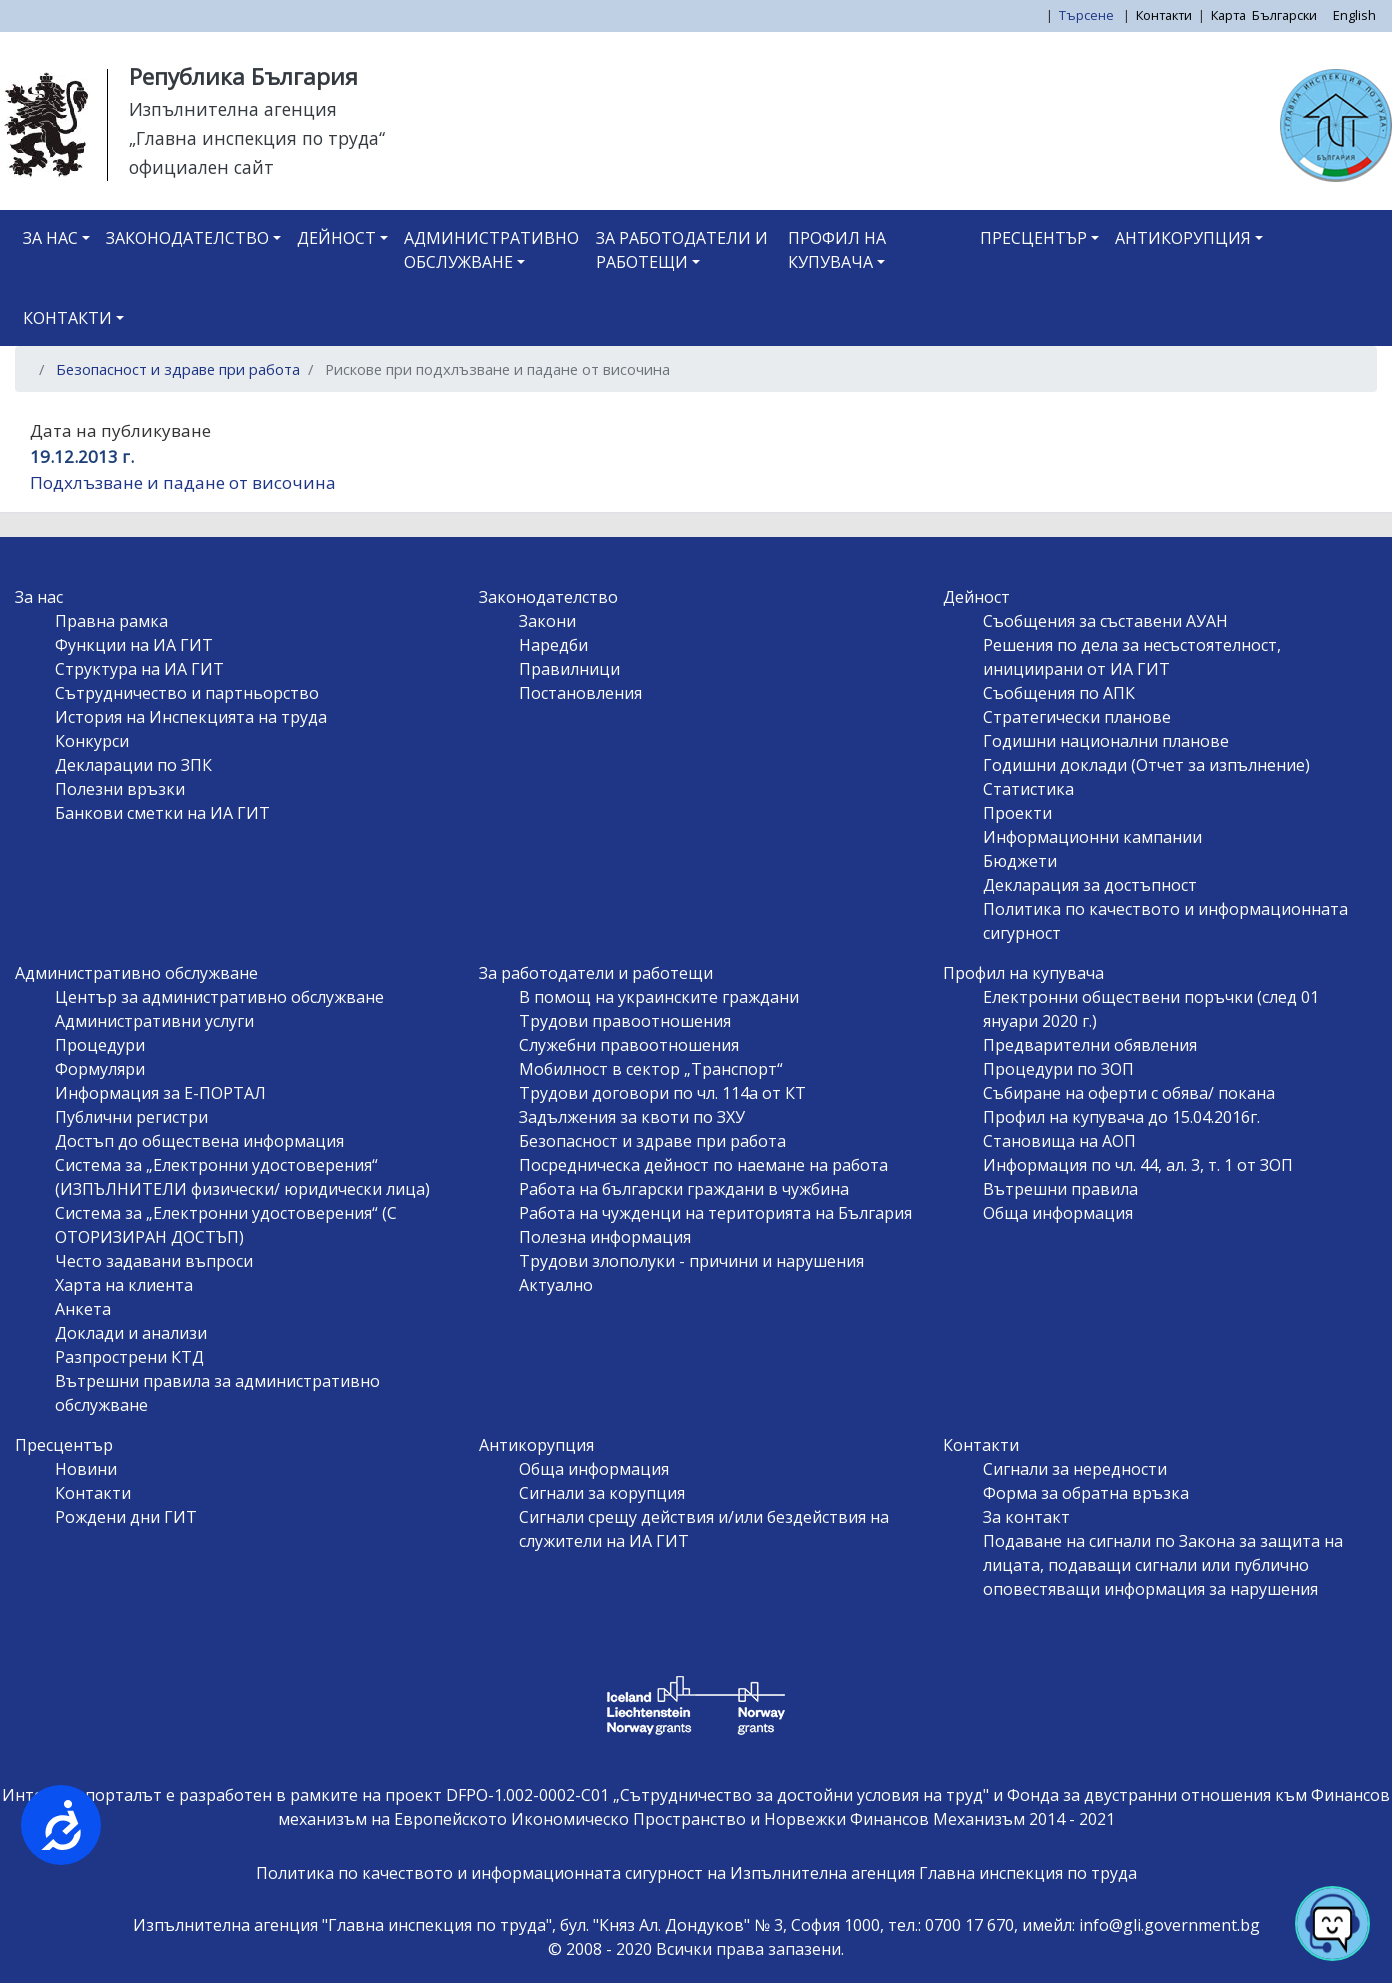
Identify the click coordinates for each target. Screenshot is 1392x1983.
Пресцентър (1033, 238)
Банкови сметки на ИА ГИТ (162, 813)
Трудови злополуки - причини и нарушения (691, 1261)
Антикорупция (1183, 238)
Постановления (580, 693)
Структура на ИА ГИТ (139, 669)
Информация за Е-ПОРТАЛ (160, 1093)
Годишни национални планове (1106, 741)
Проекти (1017, 813)
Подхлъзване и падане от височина (183, 482)
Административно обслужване (491, 250)
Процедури (100, 1045)
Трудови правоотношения (625, 1021)
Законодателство (187, 238)
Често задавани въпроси (154, 1261)
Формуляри (100, 1069)
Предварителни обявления (1090, 1045)
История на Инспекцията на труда (191, 717)
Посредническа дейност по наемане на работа (703, 1165)
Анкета (83, 1309)
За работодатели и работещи (682, 250)
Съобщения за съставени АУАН (1105, 621)
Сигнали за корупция (602, 1493)
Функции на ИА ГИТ (134, 645)
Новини (86, 1469)
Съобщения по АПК (1059, 693)
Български (1284, 15)
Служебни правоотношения (629, 1045)
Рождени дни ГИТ (126, 1517)
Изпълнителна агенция (233, 109)
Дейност (336, 238)
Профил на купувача (837, 250)
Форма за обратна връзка (1086, 1493)
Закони (547, 621)
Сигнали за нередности (1075, 1469)
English (1354, 15)
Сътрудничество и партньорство (187, 693)
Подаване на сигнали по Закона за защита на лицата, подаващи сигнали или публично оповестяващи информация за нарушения (1163, 1565)
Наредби (553, 645)
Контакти (1164, 15)
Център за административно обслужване (219, 997)
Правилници (569, 669)
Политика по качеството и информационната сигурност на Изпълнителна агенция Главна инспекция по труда (696, 1873)
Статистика (1028, 789)
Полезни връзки (120, 789)
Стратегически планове (1077, 717)
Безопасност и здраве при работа (178, 369)
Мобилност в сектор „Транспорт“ (651, 1069)
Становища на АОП (1059, 1141)
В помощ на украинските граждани (659, 997)
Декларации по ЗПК (133, 765)
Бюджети (1020, 861)
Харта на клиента (124, 1285)
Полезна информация (605, 1237)
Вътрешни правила (1060, 1189)
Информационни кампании (1092, 837)
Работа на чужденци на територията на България (715, 1213)
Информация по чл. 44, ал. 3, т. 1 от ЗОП (1138, 1165)
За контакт (1026, 1517)
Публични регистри (131, 1117)
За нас (50, 238)
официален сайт (201, 167)
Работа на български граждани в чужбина (684, 1189)
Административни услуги (154, 1021)
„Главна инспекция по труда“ (257, 138)
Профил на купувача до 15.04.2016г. (1121, 1117)
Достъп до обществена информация (199, 1141)
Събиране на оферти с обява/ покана (1129, 1093)
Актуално (556, 1285)
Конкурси (92, 741)
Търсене (1088, 15)
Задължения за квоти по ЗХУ (632, 1117)
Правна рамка (111, 621)
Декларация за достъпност (1090, 885)
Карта (1228, 15)
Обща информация (1058, 1213)
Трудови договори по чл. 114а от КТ (662, 1093)
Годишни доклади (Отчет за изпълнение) (1146, 765)
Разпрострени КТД (129, 1357)
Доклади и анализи (131, 1333)
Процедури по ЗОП (1058, 1069)
